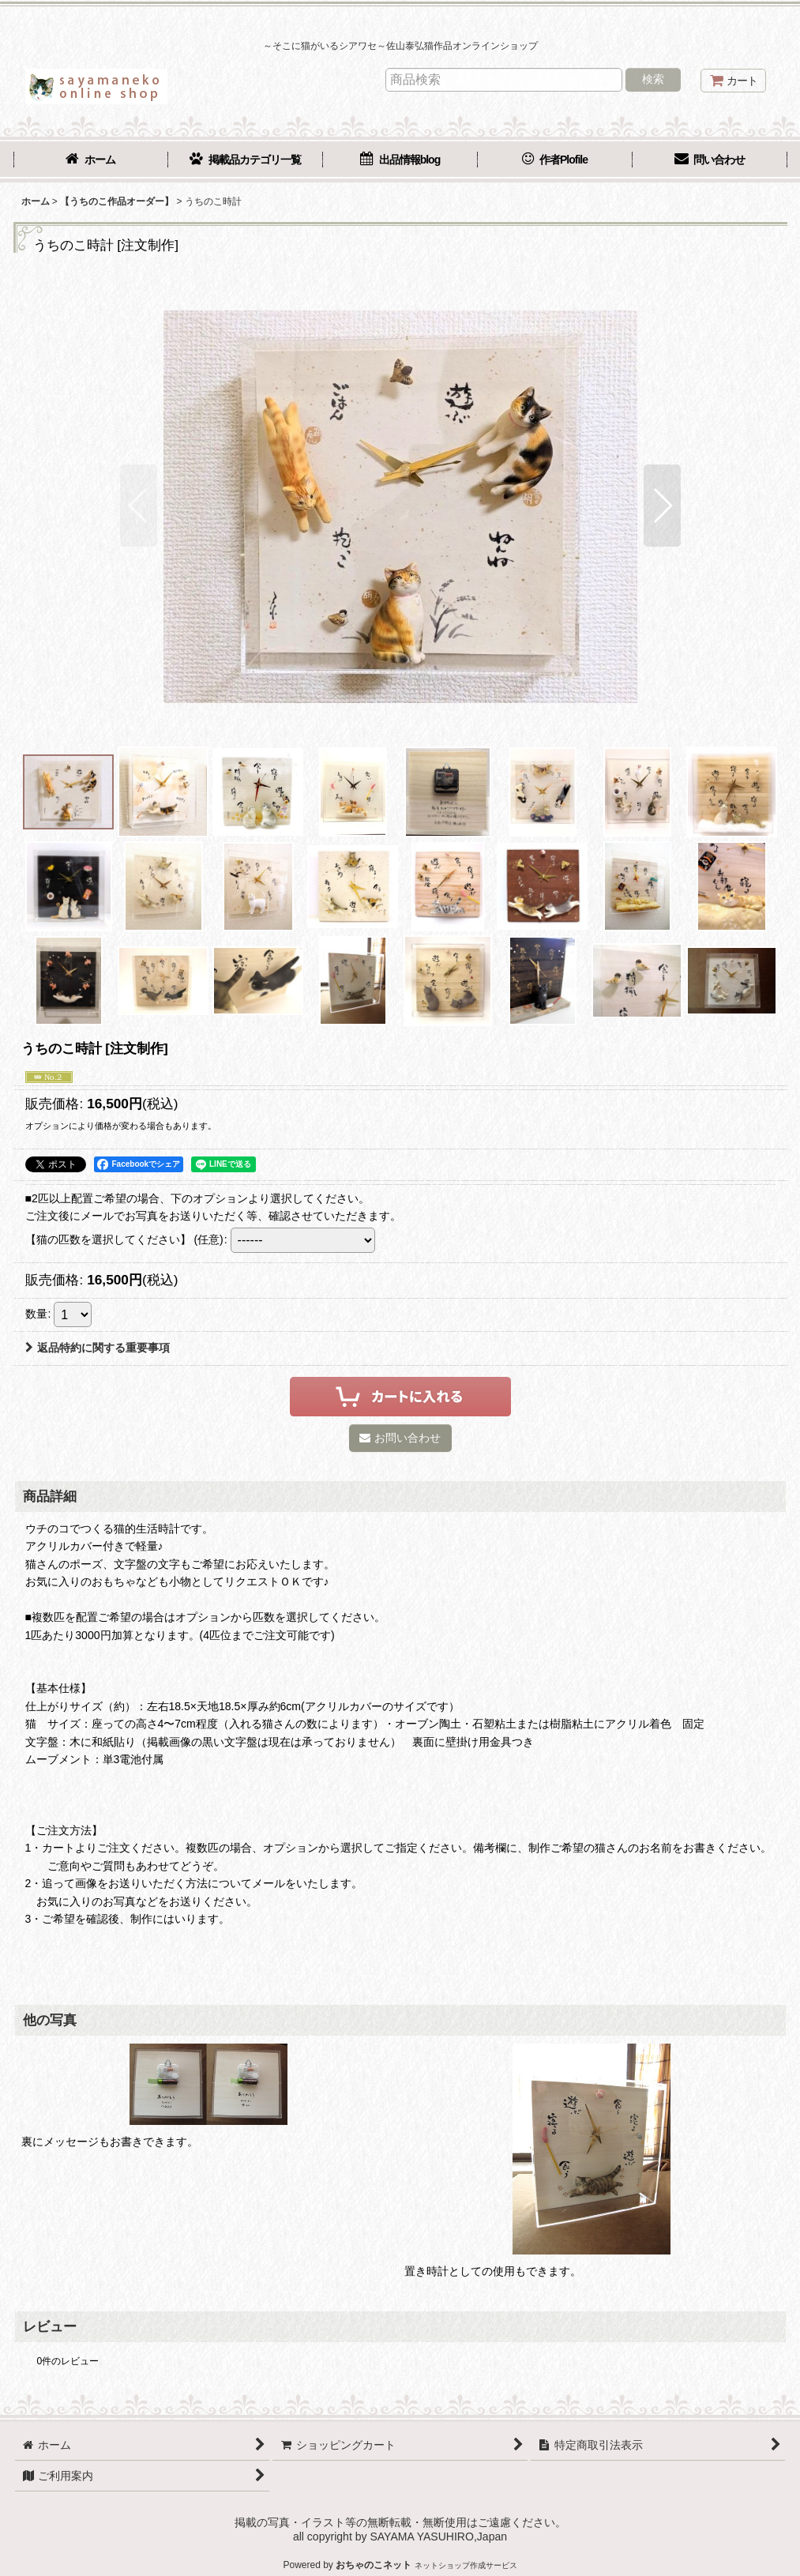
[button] (138, 505)
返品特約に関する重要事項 (97, 1347)
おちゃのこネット (373, 2564)
